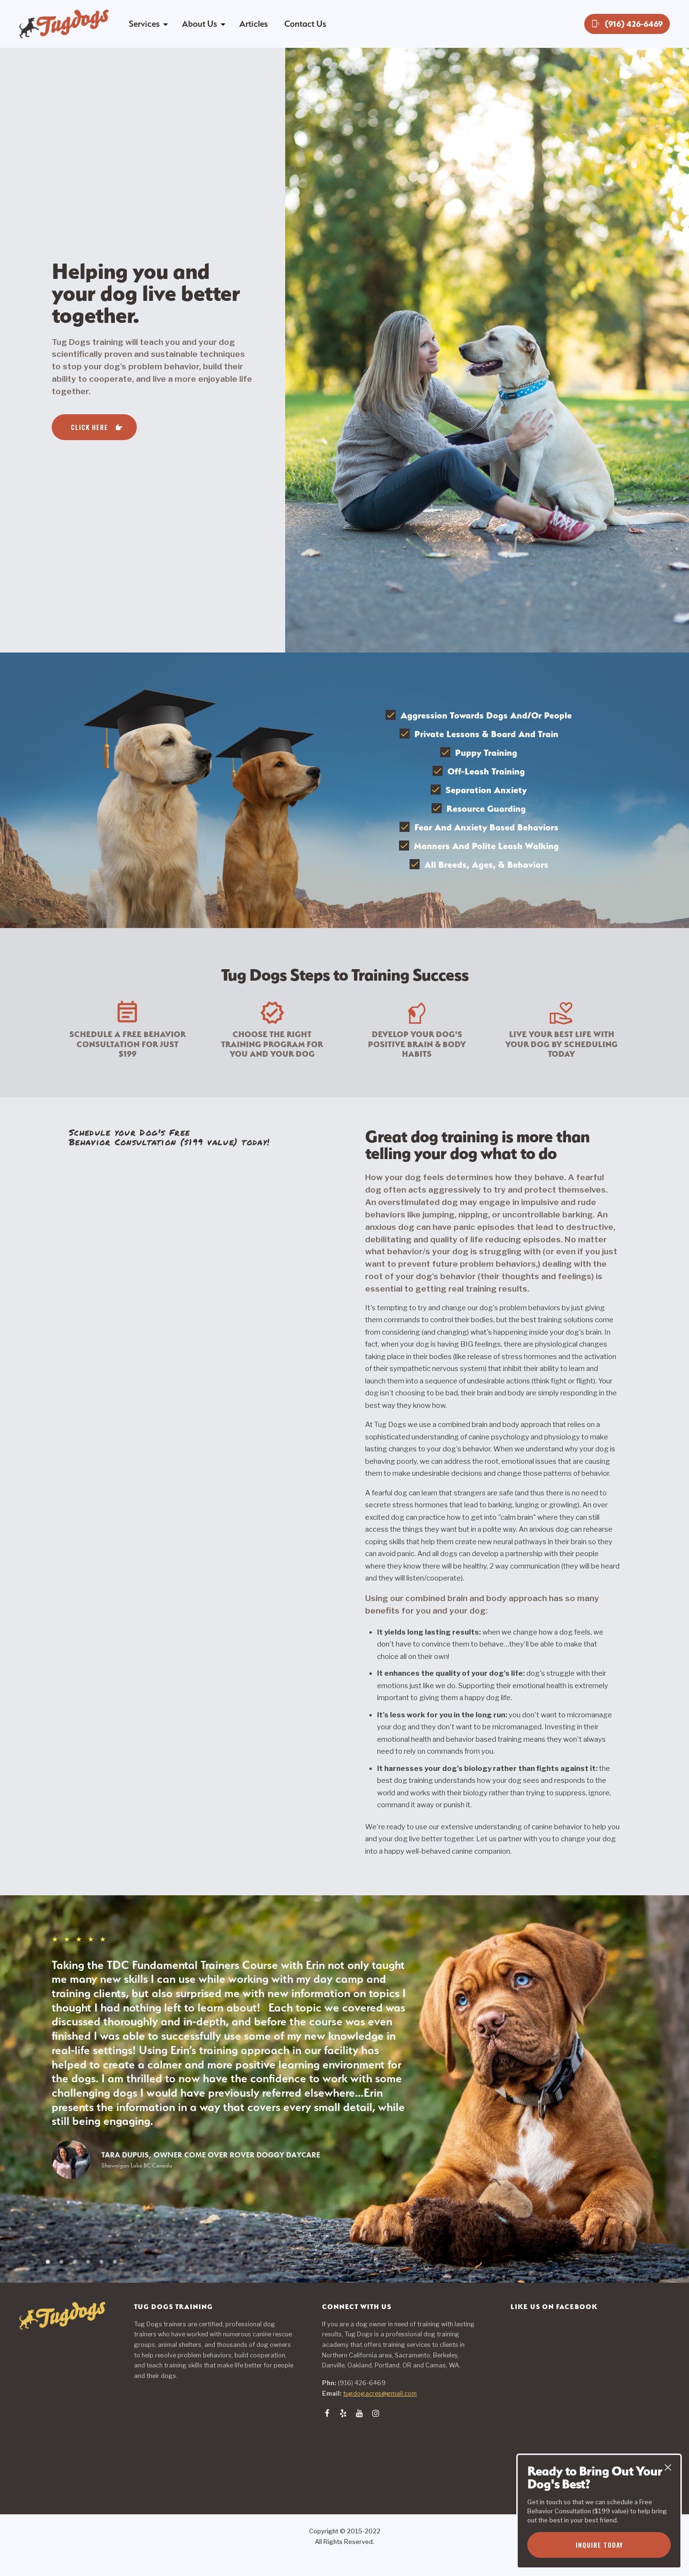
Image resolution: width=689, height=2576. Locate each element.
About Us (199, 24)
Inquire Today (599, 2545)
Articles (253, 24)
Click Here (89, 427)
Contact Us (305, 24)
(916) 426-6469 (627, 24)
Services (144, 24)
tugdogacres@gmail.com (380, 2393)
